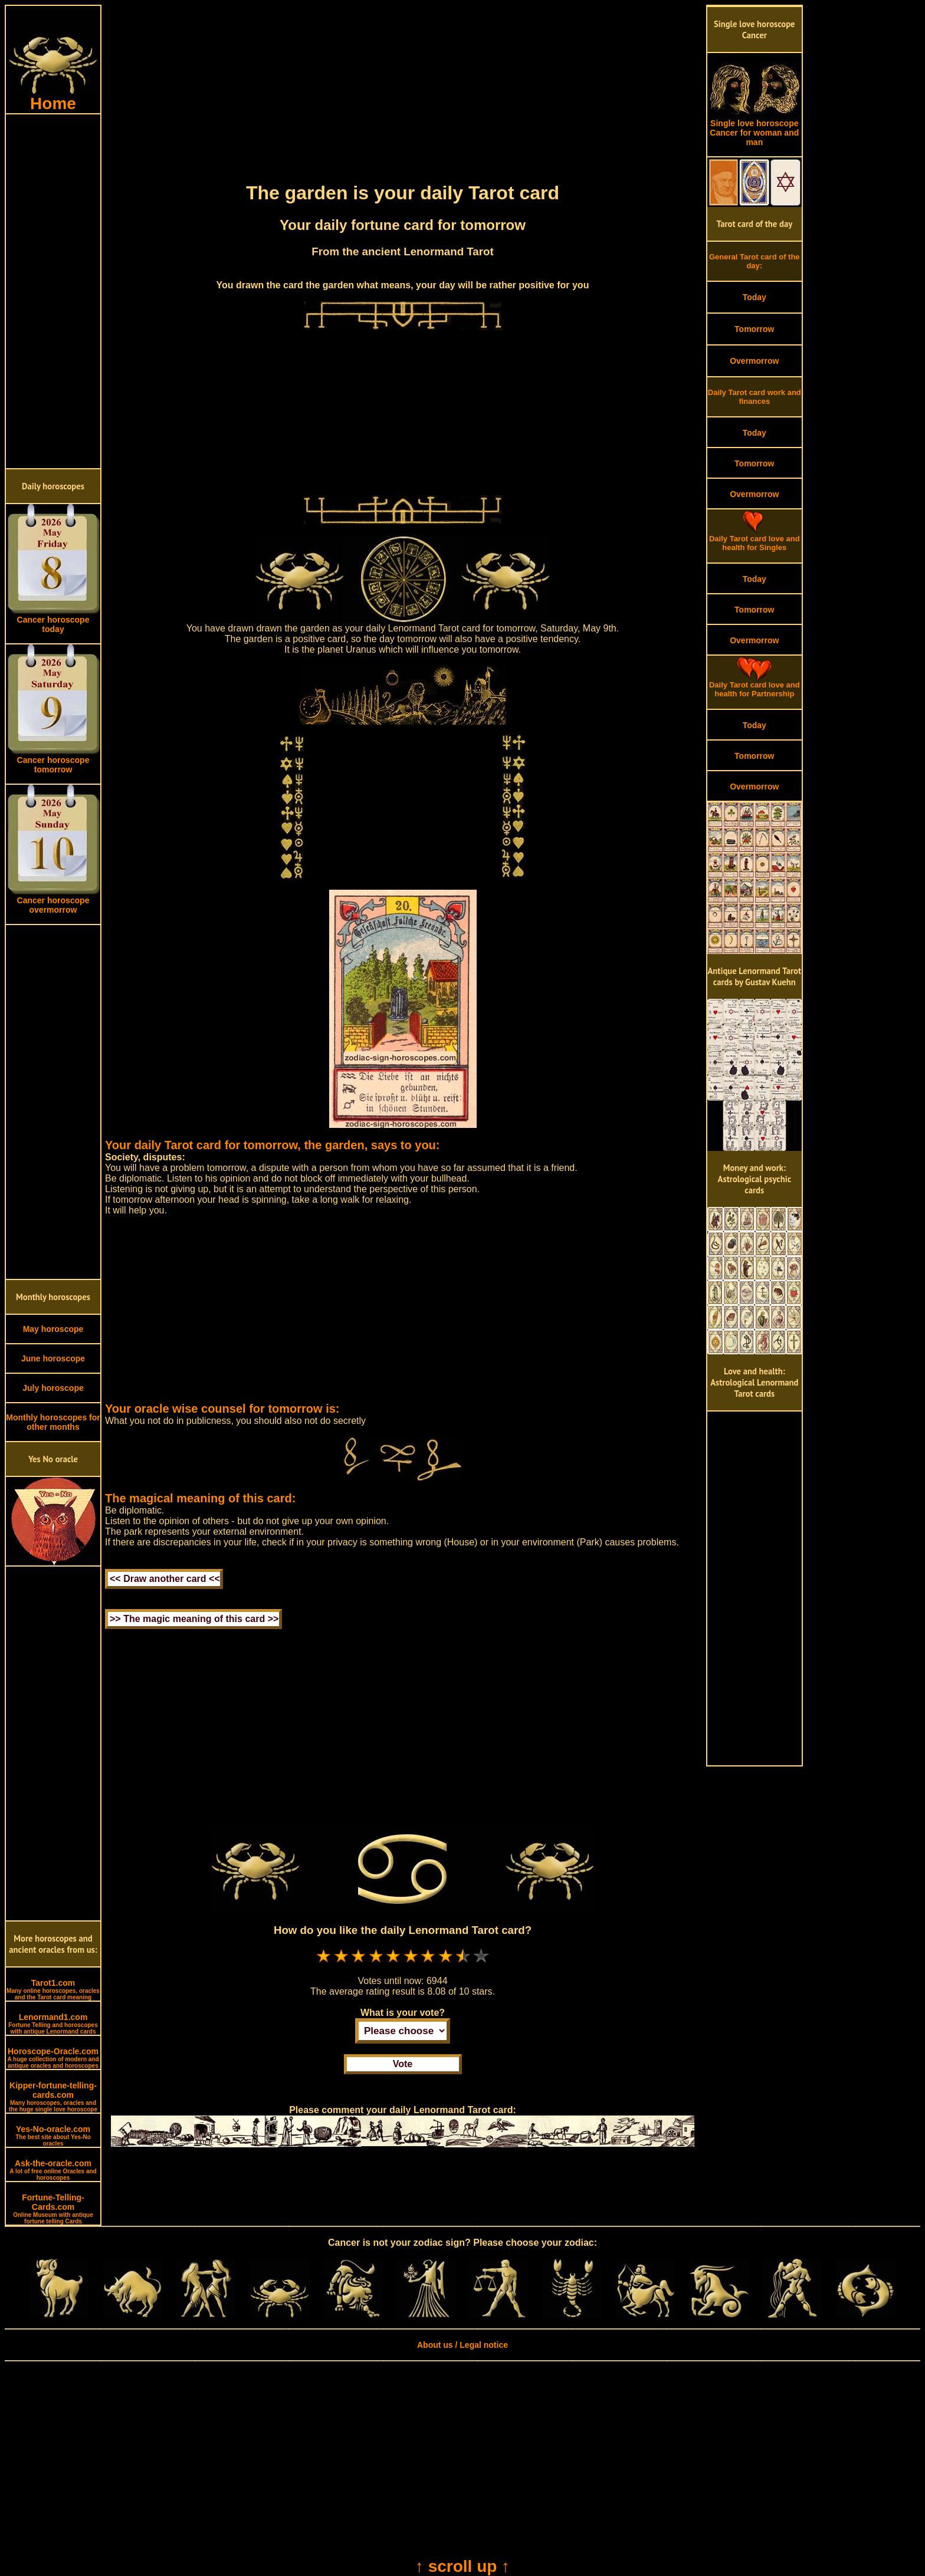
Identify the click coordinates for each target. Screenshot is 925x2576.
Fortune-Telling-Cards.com (53, 2209)
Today (754, 297)
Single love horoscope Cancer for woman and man (754, 129)
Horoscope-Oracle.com (53, 2058)
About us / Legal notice (462, 2345)
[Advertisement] (53, 291)
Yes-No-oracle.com (53, 2135)
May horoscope (53, 1329)
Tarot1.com (53, 1989)
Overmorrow (754, 361)
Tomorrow (754, 329)
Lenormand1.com (53, 2023)
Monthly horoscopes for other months (53, 1422)
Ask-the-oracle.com (52, 2170)
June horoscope (53, 1358)
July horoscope (52, 1388)
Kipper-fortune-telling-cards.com (53, 2097)
